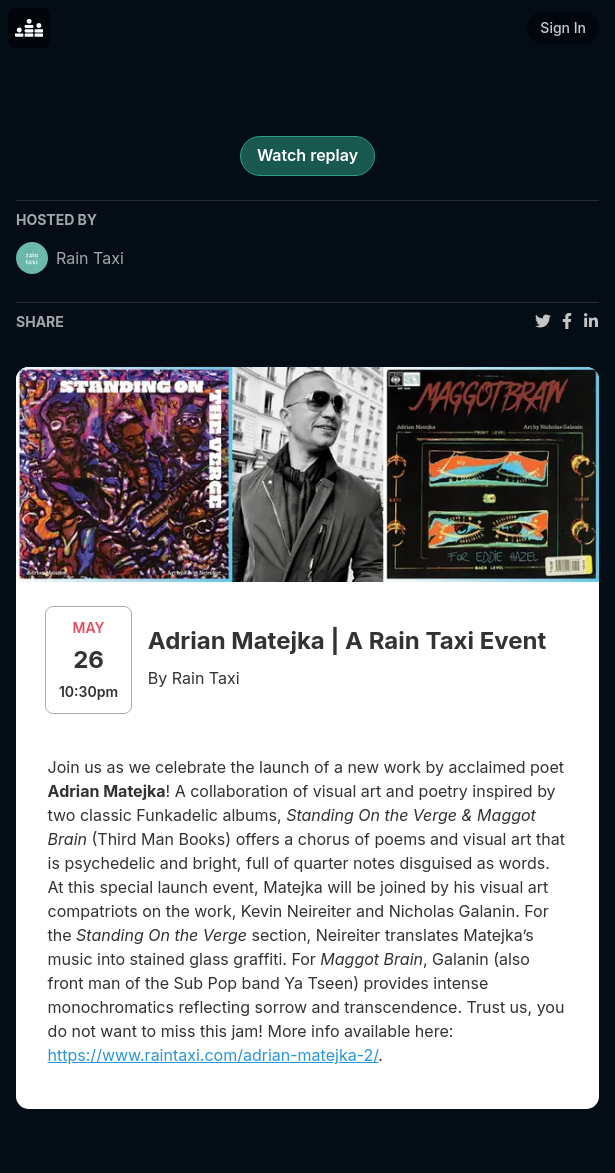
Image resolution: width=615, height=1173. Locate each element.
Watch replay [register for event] (307, 155)
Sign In (563, 27)
